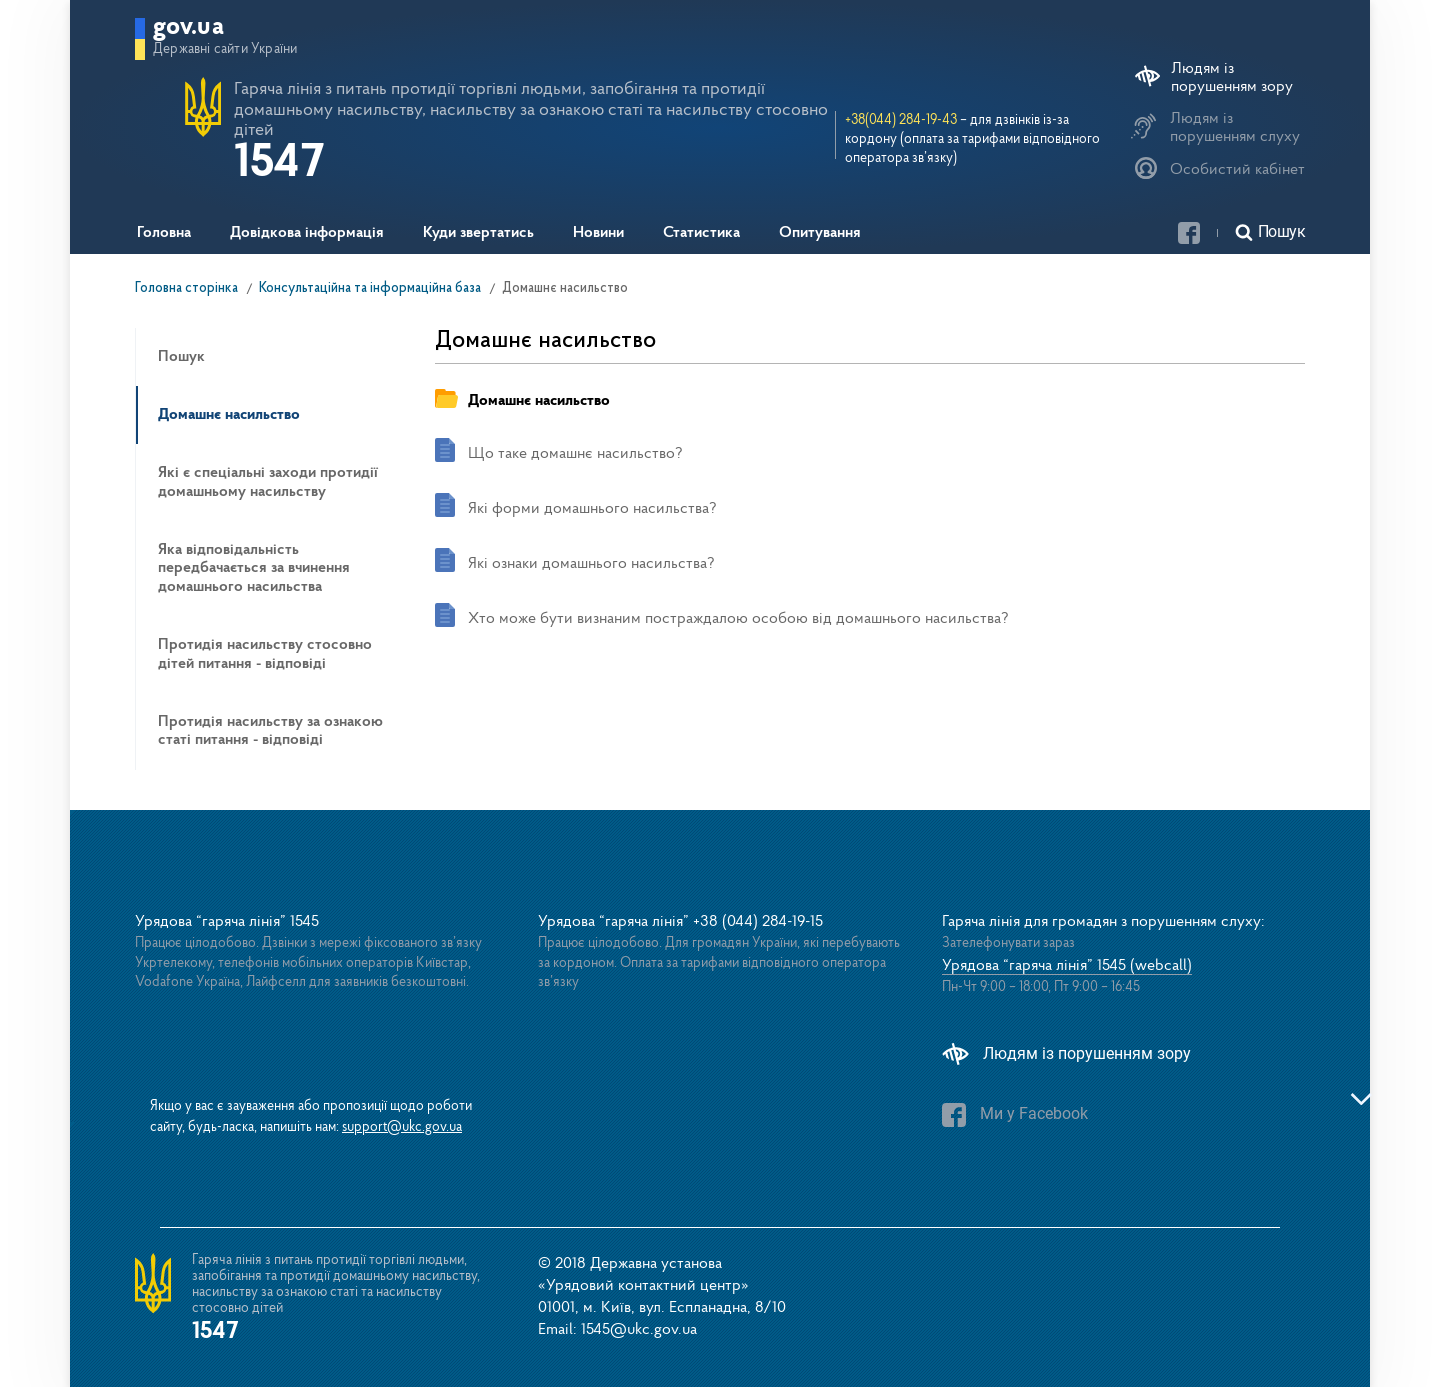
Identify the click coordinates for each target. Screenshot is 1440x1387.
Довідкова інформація (307, 233)
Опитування (820, 233)
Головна (164, 233)
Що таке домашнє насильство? (575, 454)
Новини (598, 233)
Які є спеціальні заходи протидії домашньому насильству (268, 482)
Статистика (701, 233)
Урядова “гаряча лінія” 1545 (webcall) (1067, 966)
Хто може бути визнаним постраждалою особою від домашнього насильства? (738, 619)
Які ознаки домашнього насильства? (591, 564)
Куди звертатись (478, 233)
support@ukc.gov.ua (402, 1127)
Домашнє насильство (229, 415)
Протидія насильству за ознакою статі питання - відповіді (270, 731)
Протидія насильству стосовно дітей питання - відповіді (265, 654)
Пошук (181, 357)
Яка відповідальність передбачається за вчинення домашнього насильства (254, 568)
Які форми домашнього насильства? (592, 509)
